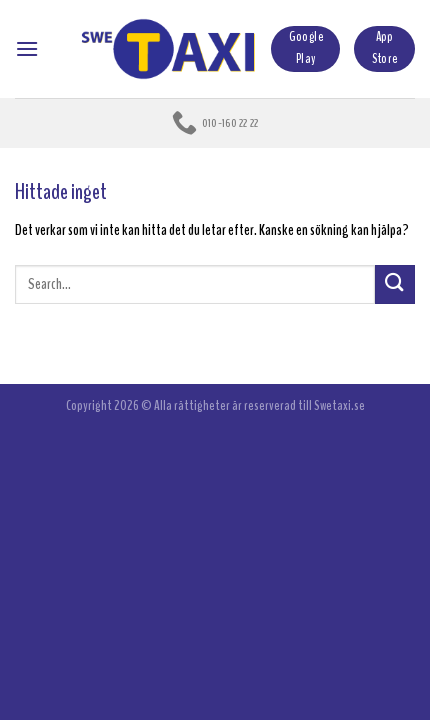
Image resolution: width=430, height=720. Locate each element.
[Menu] (27, 48)
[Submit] (395, 284)
